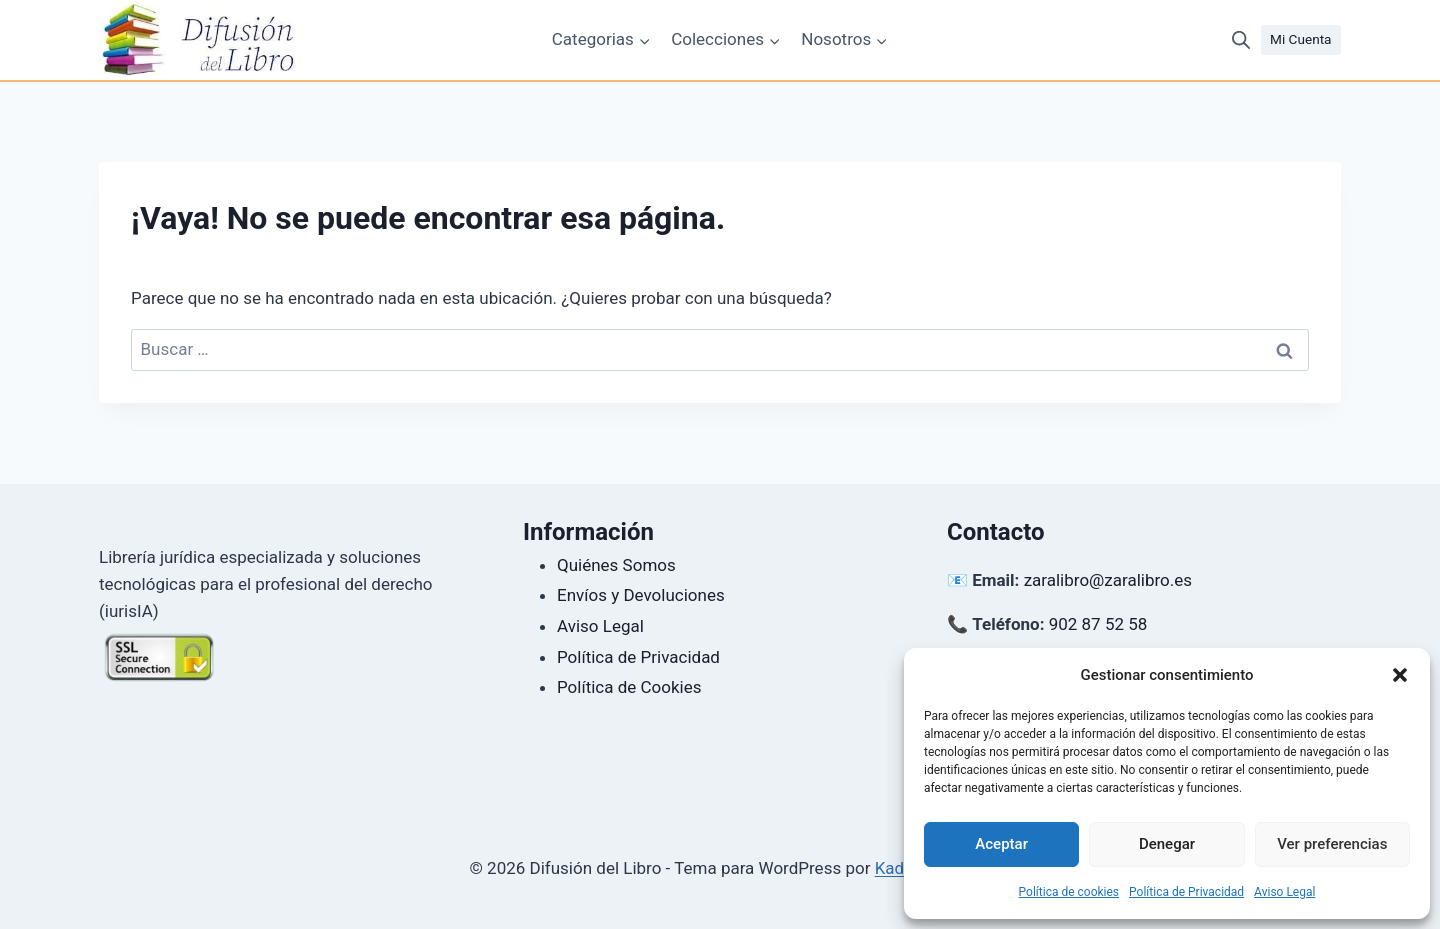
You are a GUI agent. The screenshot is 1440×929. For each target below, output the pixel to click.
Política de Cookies (629, 687)
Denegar (1167, 844)
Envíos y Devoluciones (641, 595)
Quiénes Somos (616, 565)
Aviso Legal (1284, 892)
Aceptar (1001, 844)
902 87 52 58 (1098, 624)
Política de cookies (1069, 892)
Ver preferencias (1332, 844)
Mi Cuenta (1300, 39)
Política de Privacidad (1186, 892)
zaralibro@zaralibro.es (1108, 580)
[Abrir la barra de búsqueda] (1241, 40)
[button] (1400, 675)
